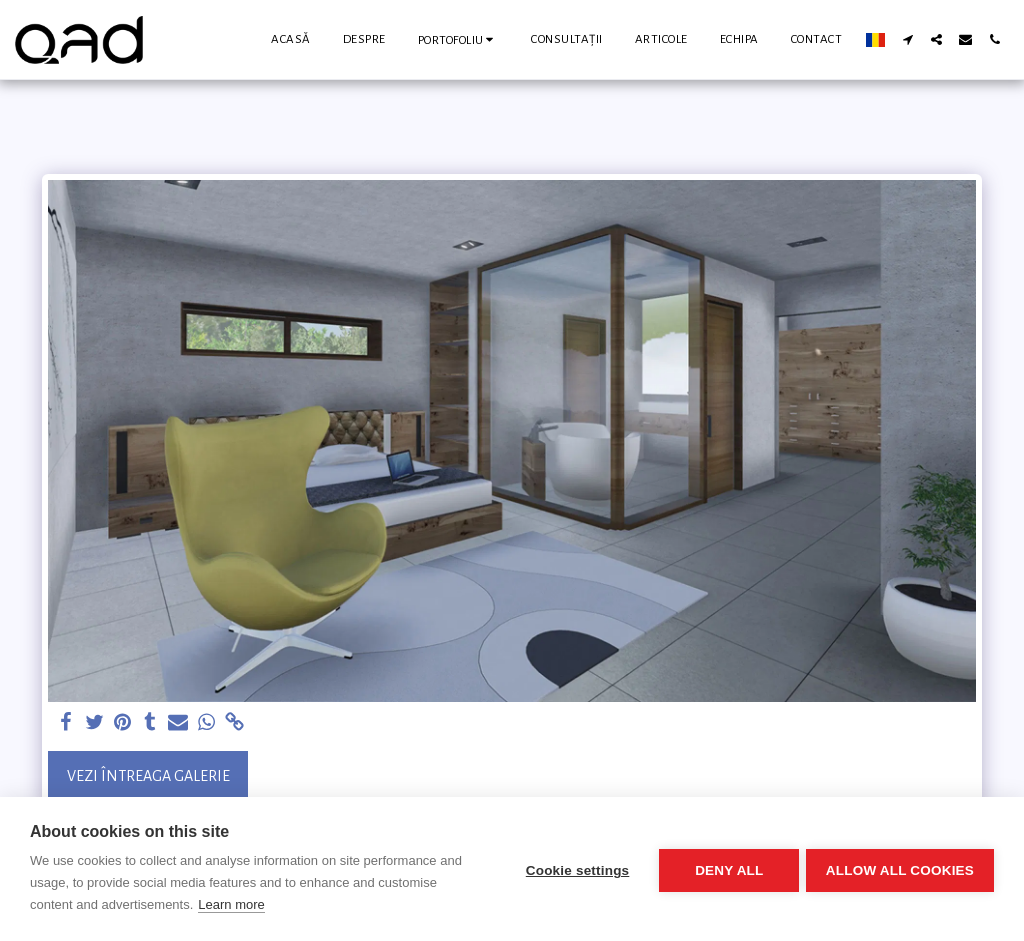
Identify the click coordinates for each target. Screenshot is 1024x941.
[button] (459, 39)
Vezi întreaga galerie (148, 776)
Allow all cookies (900, 869)
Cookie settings (574, 869)
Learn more (231, 904)
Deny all (726, 869)
